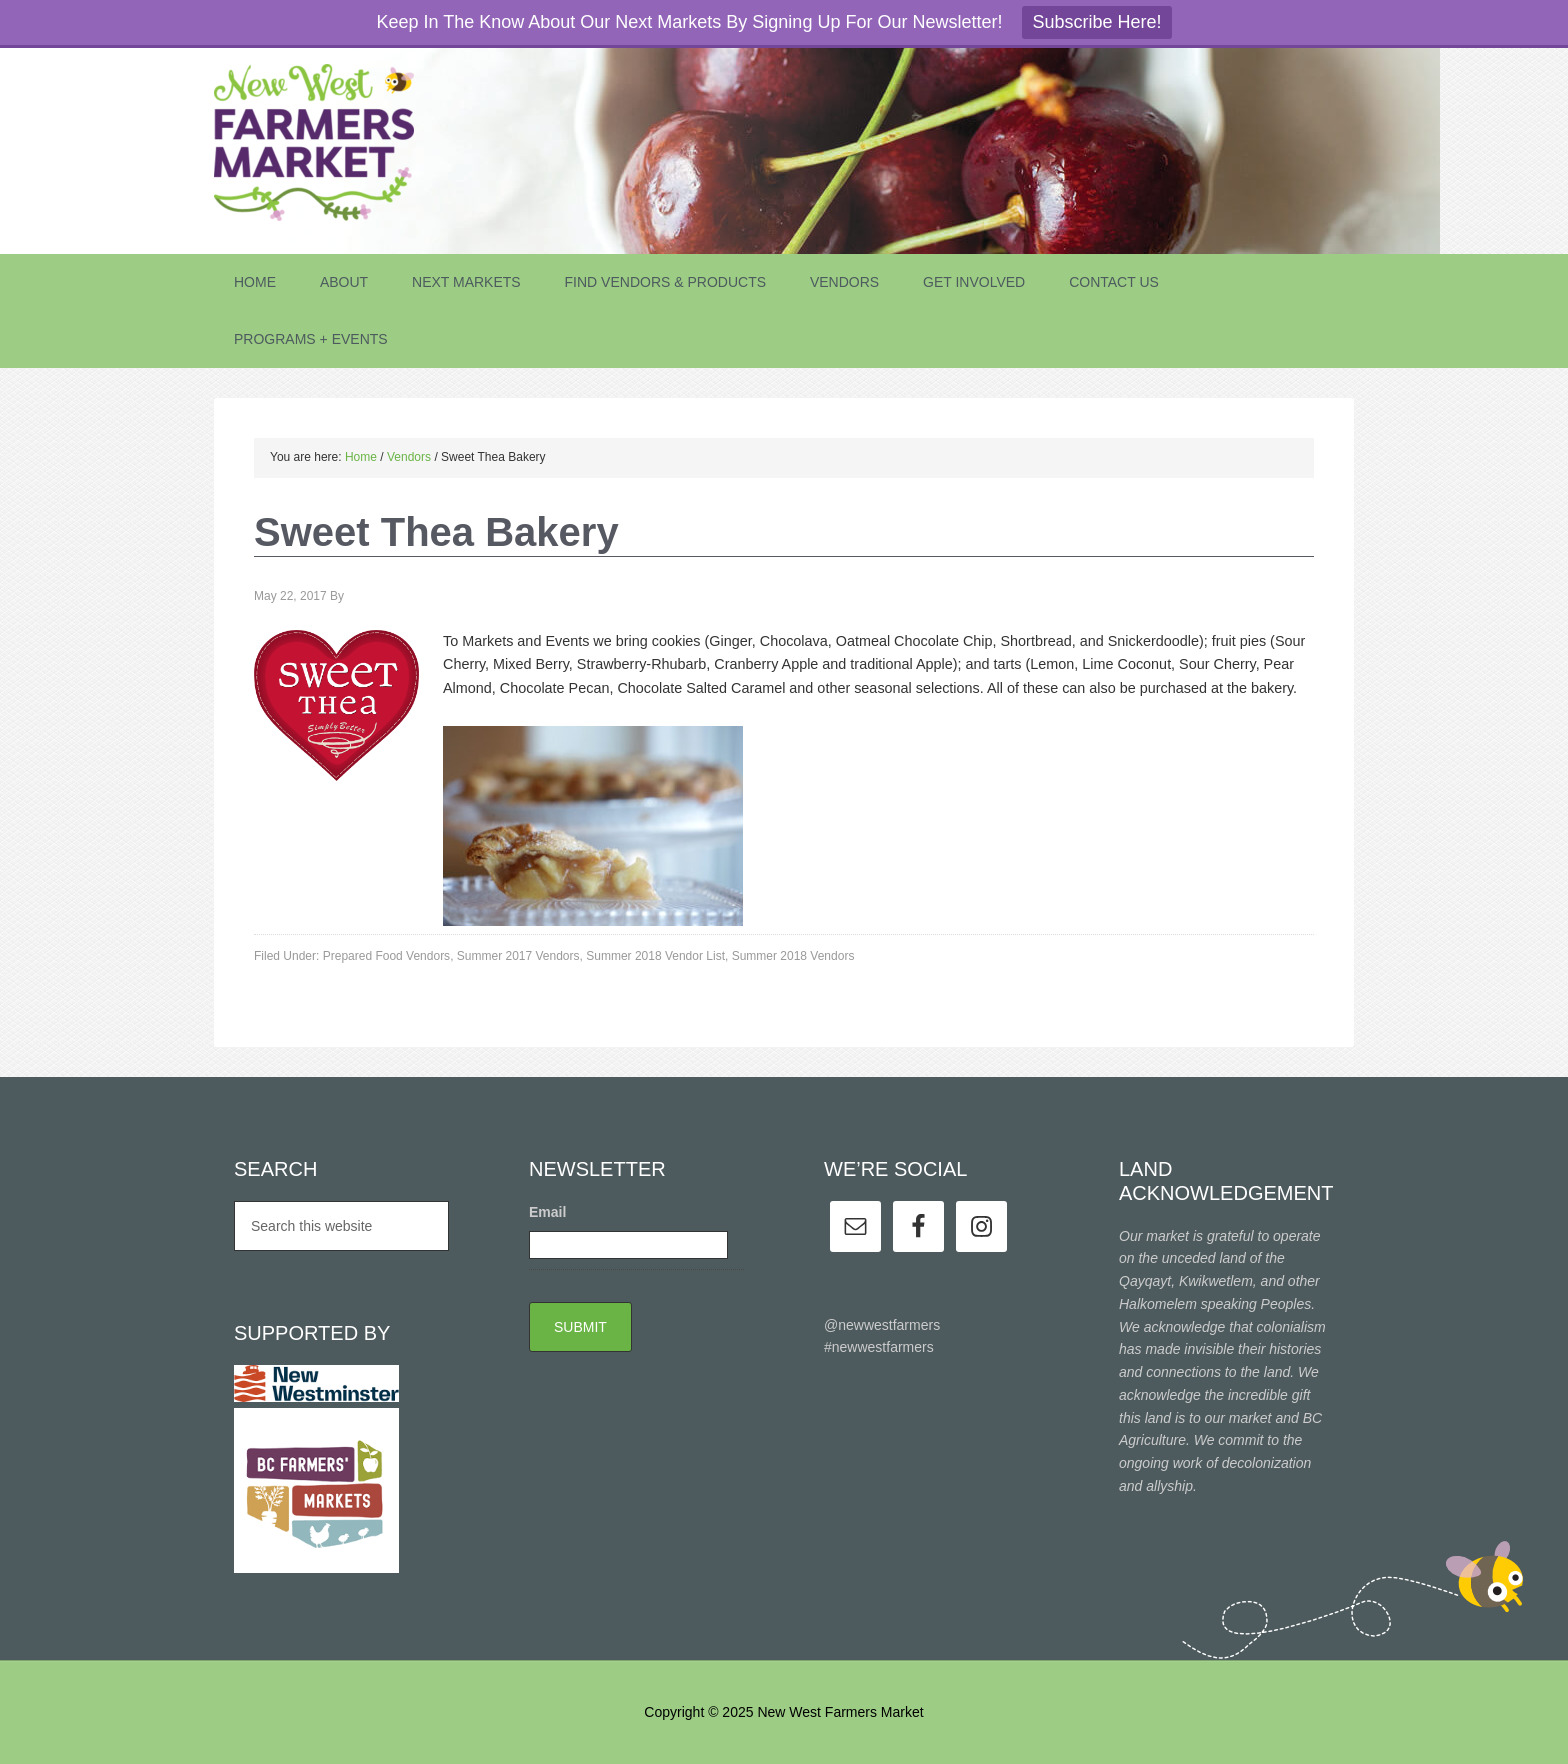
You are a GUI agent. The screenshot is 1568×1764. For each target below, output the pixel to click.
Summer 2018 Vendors (793, 956)
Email (547, 1212)
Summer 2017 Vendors (518, 956)
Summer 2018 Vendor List (655, 956)
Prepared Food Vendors (386, 956)
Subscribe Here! (1096, 22)
